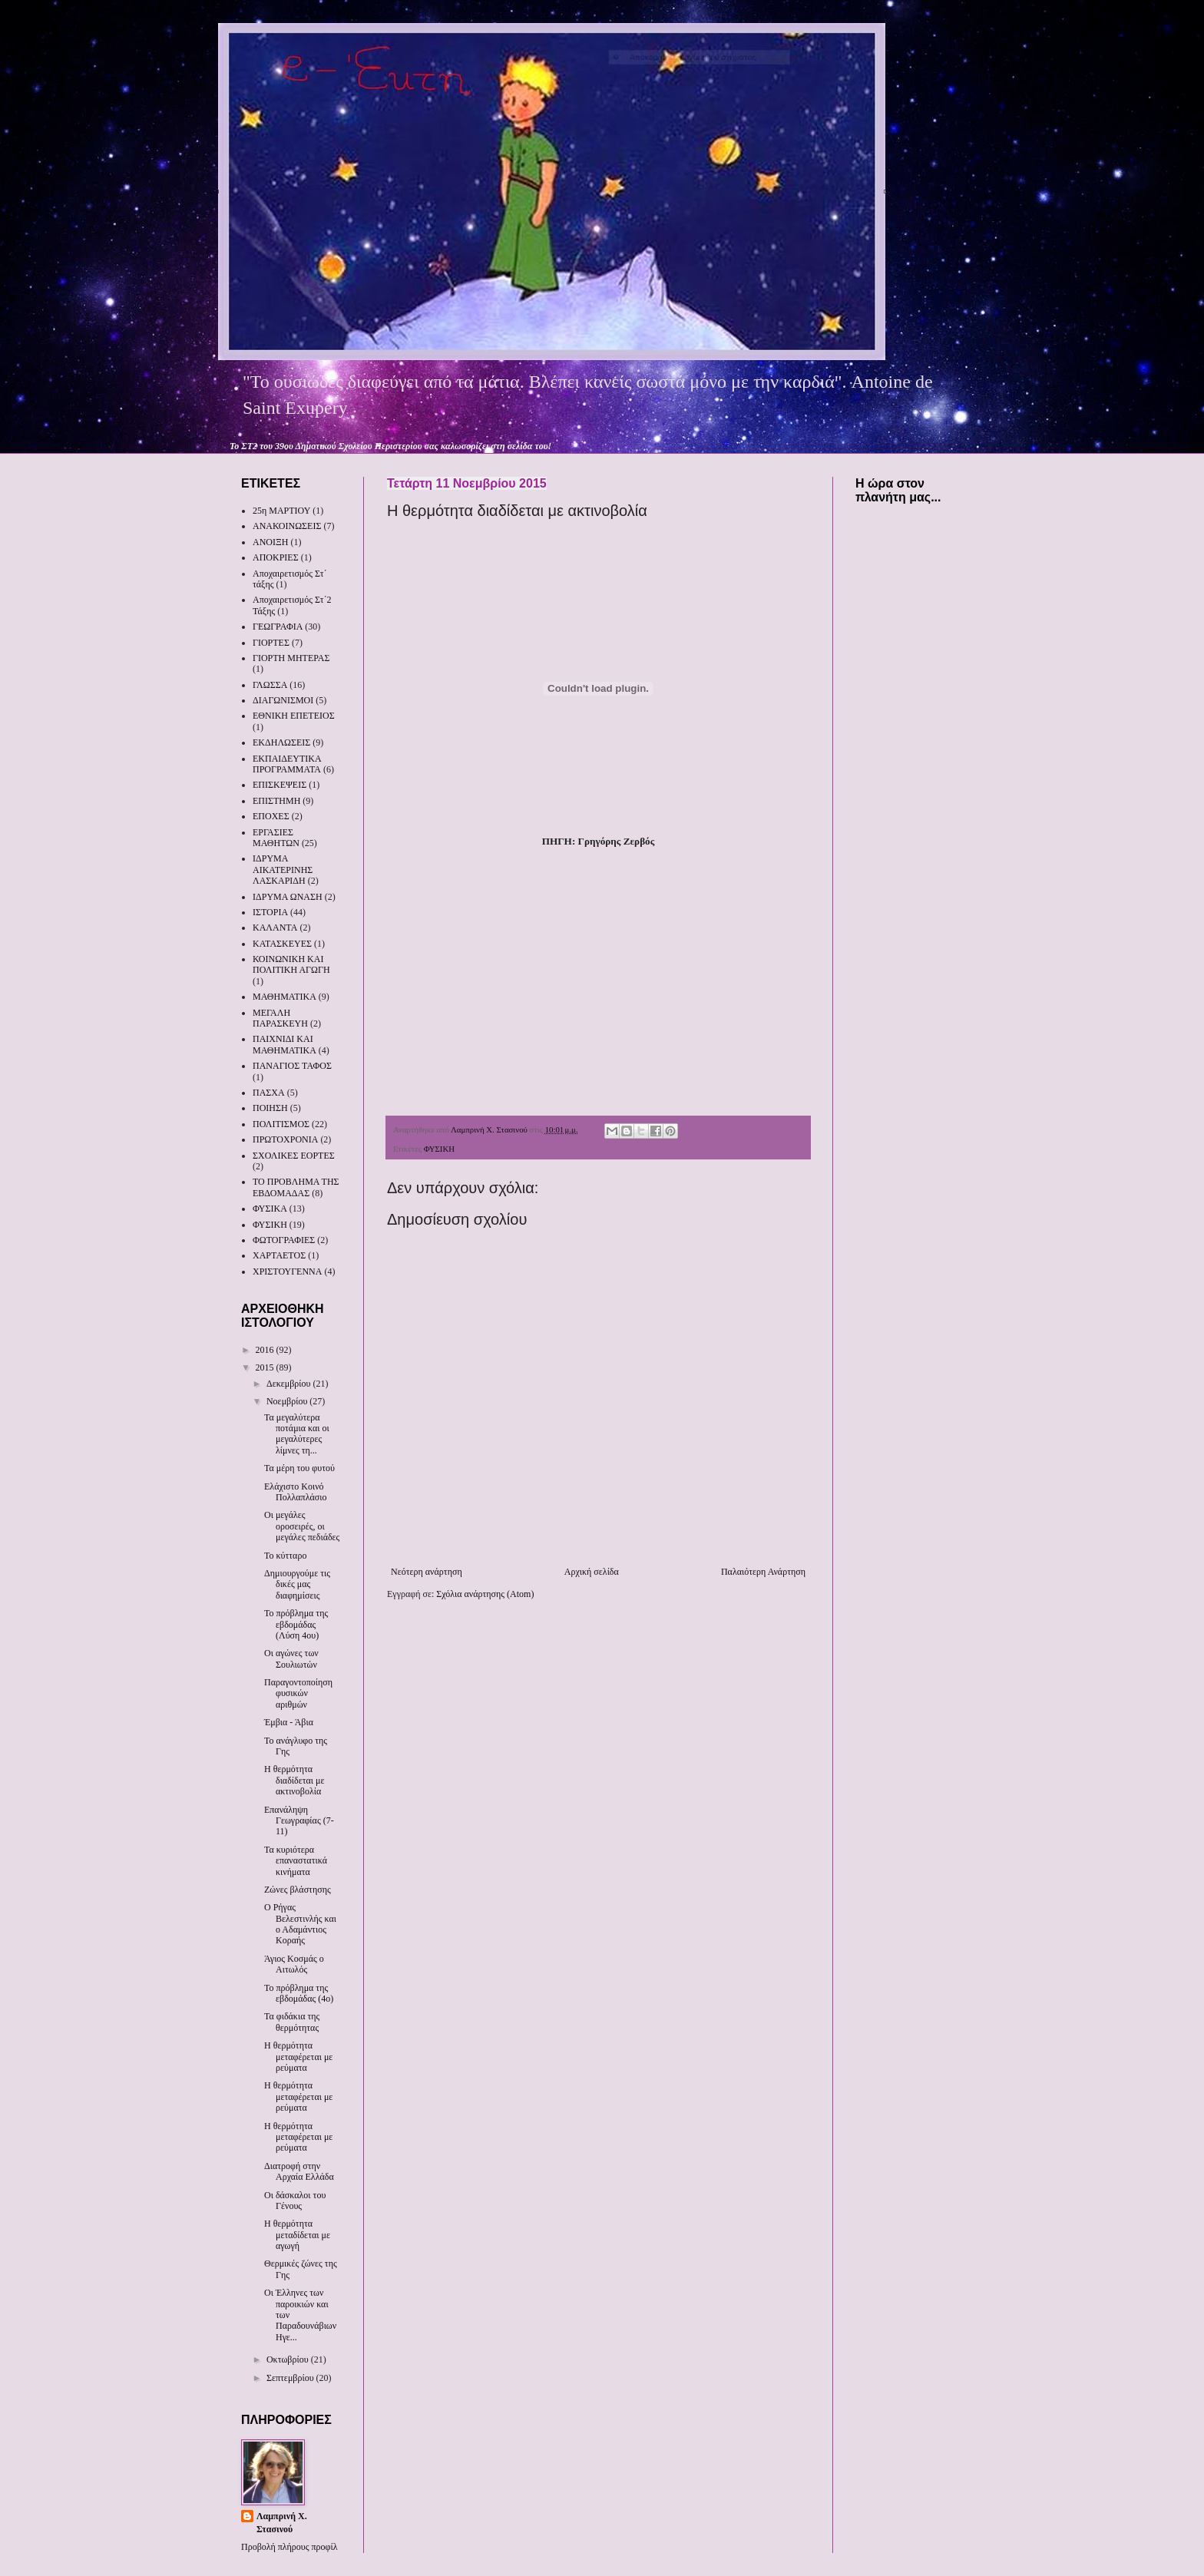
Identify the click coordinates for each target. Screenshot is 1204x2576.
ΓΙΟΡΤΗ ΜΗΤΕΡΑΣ (291, 658)
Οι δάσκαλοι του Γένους (295, 2200)
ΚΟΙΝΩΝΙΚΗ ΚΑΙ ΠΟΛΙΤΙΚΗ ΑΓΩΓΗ (291, 964)
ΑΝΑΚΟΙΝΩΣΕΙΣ (287, 526)
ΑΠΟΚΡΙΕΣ (276, 557)
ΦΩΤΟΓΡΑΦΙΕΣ (284, 1240)
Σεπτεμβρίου (291, 2378)
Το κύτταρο (285, 1555)
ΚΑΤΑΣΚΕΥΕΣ (282, 943)
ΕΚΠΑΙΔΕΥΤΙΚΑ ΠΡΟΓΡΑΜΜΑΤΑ (287, 764)
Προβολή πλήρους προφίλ (289, 2546)
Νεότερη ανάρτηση (426, 1571)
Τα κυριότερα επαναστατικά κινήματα (295, 1860)
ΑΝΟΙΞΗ (270, 542)
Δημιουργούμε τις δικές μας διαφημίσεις (297, 1584)
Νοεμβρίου (287, 1401)
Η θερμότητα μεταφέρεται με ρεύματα (298, 2056)
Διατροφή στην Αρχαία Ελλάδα (299, 2171)
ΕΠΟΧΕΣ (271, 816)
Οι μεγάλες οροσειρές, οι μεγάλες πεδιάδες (301, 1526)
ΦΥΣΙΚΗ (439, 1148)
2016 (266, 1349)
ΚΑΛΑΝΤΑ (275, 927)
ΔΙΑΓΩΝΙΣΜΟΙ (283, 700)
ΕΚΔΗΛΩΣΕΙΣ (281, 742)
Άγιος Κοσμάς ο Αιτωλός (294, 1964)
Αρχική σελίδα (591, 1571)
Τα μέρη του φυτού (299, 1468)
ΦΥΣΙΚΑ (270, 1208)
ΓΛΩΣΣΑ (270, 685)
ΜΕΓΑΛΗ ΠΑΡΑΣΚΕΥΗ (280, 1018)
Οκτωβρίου (288, 2359)
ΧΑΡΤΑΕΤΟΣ (279, 1255)
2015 (266, 1367)
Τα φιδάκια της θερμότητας (291, 2021)
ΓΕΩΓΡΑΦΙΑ (278, 626)
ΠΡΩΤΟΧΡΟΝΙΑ (285, 1139)
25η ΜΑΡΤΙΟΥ (281, 510)
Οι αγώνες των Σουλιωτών (291, 1658)
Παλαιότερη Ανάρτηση (763, 1571)
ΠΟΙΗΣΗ (270, 1108)
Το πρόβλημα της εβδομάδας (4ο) (298, 1993)
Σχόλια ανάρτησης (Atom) (485, 1594)
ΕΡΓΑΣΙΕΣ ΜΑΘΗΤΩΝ (276, 837)
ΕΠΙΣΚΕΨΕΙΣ (279, 784)
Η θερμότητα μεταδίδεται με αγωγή (297, 2234)
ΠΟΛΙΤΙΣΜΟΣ (281, 1124)
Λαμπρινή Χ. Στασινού (281, 2523)
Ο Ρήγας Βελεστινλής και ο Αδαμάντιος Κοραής (300, 1924)
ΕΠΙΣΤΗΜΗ (276, 800)
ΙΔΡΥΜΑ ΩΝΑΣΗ (287, 896)
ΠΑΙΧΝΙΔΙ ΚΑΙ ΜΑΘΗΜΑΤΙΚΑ (284, 1044)
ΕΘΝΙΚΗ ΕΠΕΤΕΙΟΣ (294, 715)
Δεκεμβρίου (289, 1383)
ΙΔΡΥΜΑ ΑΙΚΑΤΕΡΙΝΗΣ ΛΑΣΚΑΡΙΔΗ (283, 869)
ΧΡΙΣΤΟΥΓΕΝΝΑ (287, 1271)
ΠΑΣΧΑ (269, 1092)
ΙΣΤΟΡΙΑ (270, 912)
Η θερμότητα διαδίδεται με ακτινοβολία (294, 1780)
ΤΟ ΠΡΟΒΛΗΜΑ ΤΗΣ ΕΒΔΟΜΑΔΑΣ (296, 1187)
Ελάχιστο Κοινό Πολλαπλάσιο (295, 1492)
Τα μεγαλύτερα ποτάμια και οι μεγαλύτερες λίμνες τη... (296, 1434)
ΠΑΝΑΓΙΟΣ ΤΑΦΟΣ (292, 1065)
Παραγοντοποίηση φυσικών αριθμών (298, 1693)
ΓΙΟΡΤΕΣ (271, 642)
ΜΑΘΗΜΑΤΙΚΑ (284, 996)
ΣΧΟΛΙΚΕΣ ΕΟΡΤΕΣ (294, 1155)
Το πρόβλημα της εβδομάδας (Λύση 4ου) (296, 1624)
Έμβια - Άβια (288, 1722)
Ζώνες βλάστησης (297, 1889)
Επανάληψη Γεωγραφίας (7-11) (299, 1820)
